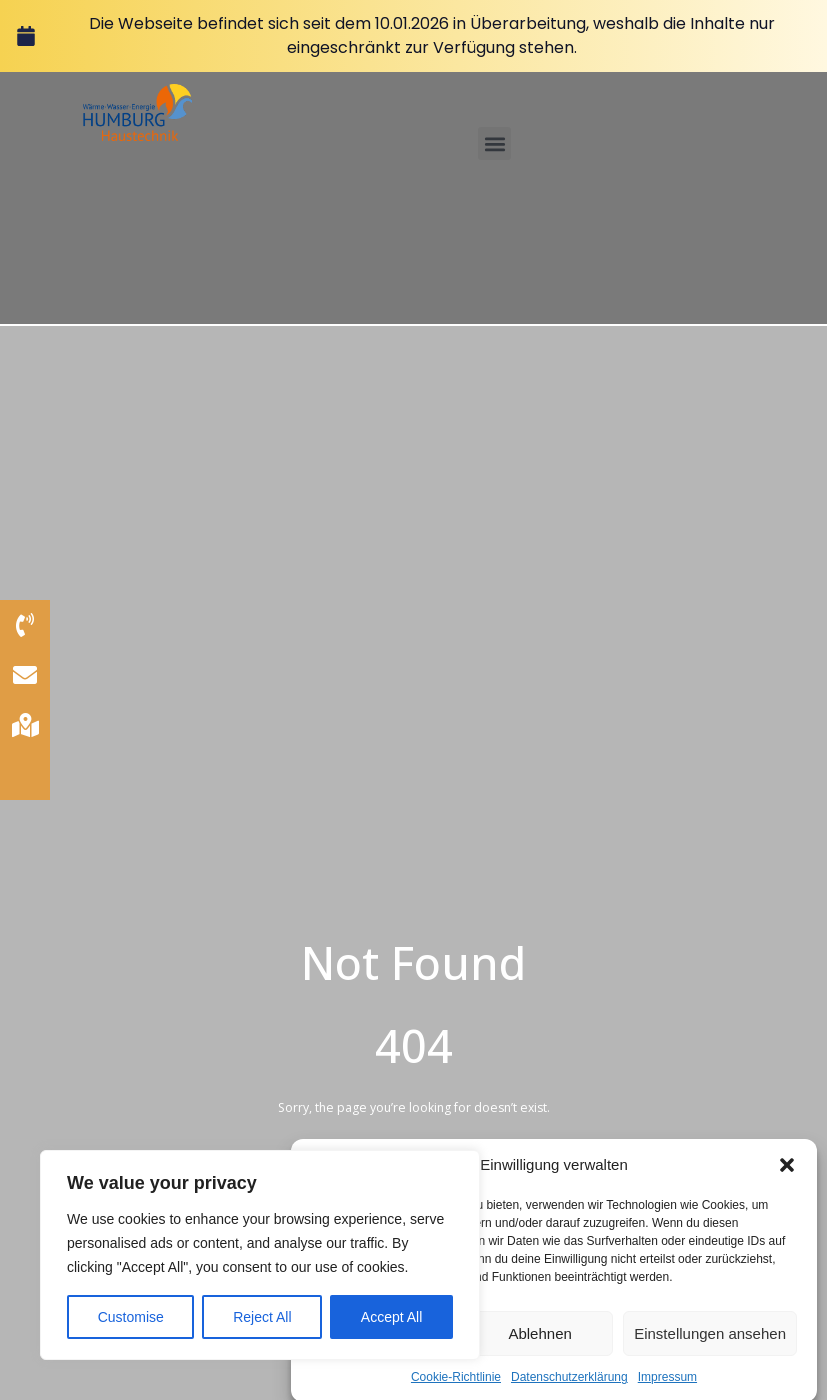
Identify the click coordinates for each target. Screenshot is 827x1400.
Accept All (391, 1317)
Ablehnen (539, 1345)
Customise (131, 1317)
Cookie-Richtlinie (456, 1389)
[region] (260, 1255)
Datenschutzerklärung (569, 1389)
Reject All (262, 1317)
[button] (787, 1177)
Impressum (667, 1389)
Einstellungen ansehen (710, 1345)
